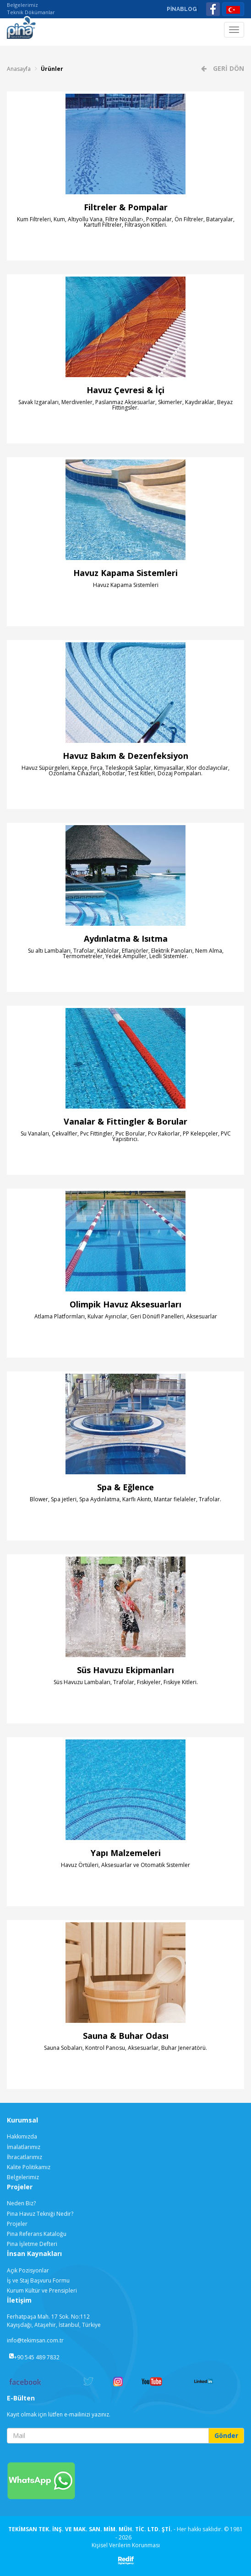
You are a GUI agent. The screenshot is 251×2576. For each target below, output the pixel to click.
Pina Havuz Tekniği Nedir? (40, 2214)
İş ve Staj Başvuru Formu (38, 2280)
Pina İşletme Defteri (32, 2244)
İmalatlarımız (23, 2147)
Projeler (17, 2224)
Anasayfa (19, 69)
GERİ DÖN (227, 68)
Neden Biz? (21, 2203)
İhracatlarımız (24, 2157)
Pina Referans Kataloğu (36, 2234)
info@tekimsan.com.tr (35, 2340)
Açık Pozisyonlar (28, 2270)
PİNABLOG (182, 9)
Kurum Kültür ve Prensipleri (42, 2290)
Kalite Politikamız (28, 2167)
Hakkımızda (22, 2136)
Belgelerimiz (22, 4)
